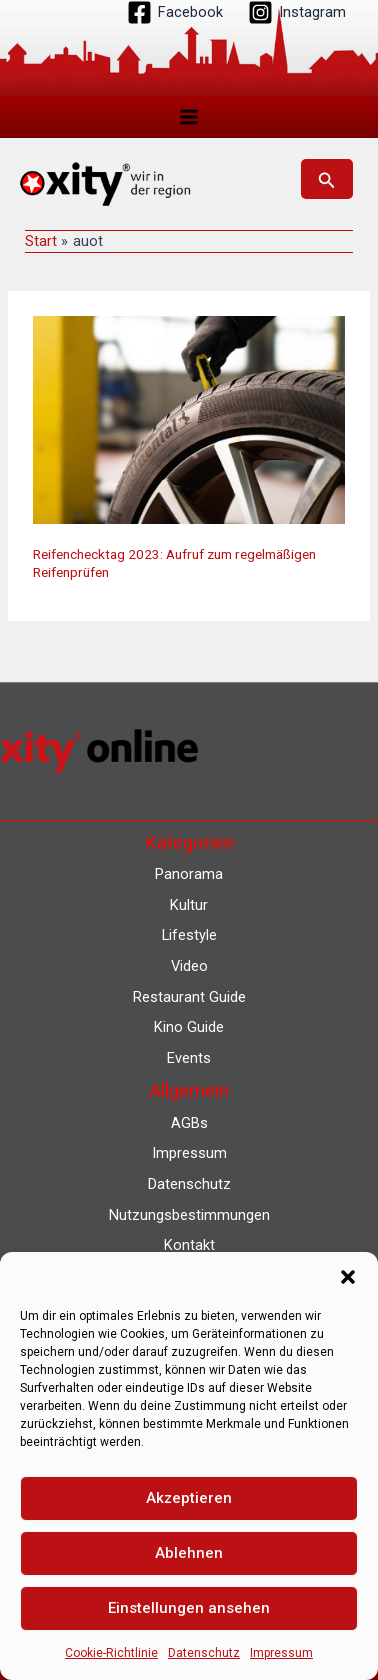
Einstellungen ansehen (189, 1608)
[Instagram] (297, 12)
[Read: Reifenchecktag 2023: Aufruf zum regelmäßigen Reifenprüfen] (189, 419)
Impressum (281, 1653)
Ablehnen (189, 1553)
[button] (348, 1277)
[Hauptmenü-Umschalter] (189, 117)
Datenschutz (204, 1653)
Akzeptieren (189, 1498)
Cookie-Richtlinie (111, 1653)
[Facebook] (175, 12)
